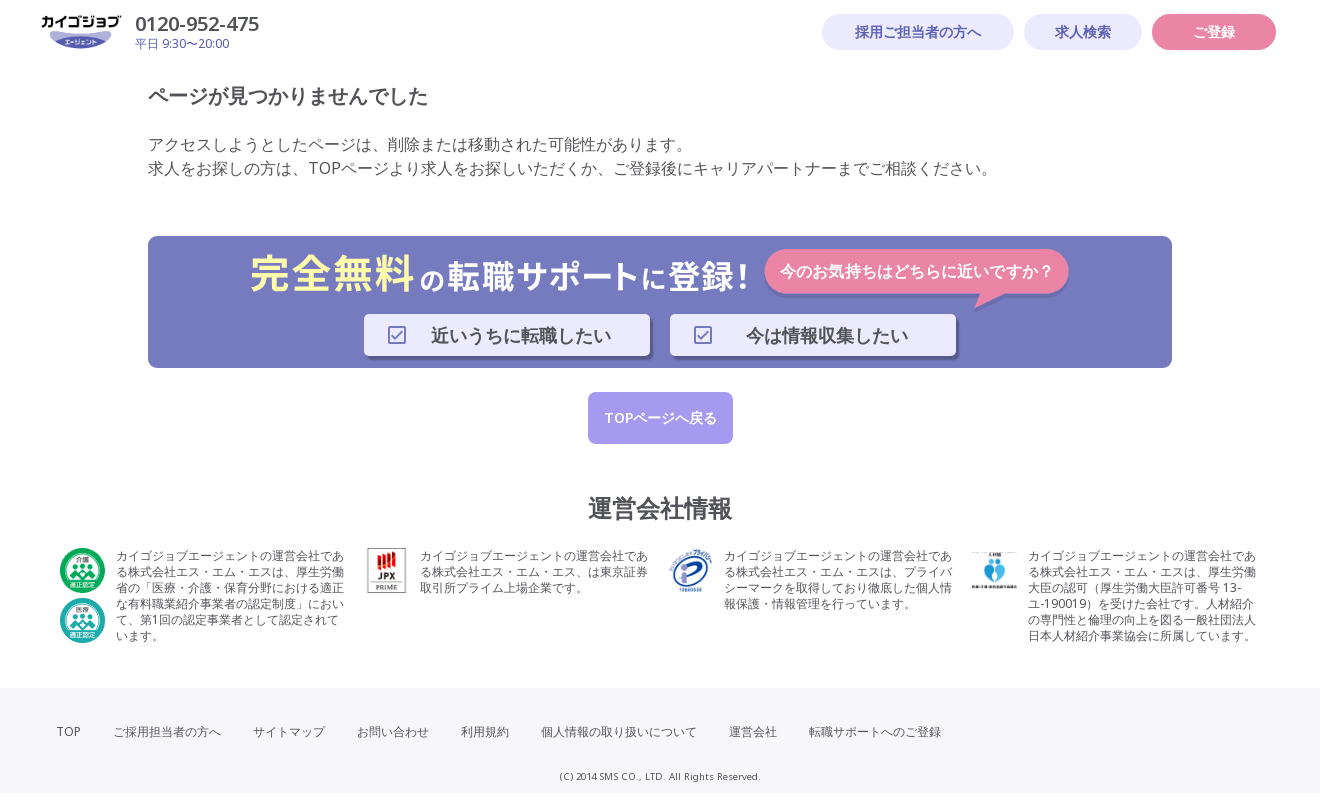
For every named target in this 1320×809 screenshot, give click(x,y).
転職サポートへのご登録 (875, 731)
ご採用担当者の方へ (167, 731)
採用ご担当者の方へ (918, 31)
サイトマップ (289, 731)
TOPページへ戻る (660, 417)
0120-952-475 (197, 23)
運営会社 (753, 731)
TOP (68, 731)
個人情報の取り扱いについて (619, 731)
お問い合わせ (393, 731)
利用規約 (485, 731)
